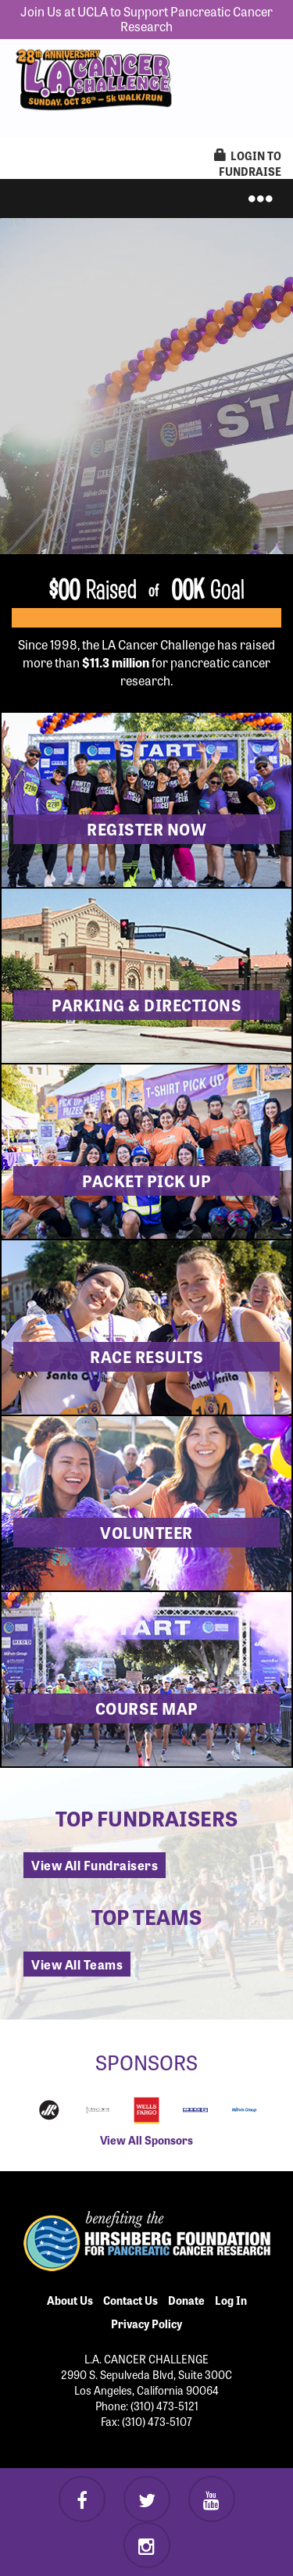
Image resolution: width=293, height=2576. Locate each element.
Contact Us (130, 2300)
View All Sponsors (146, 2140)
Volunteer (146, 1532)
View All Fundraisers (94, 1864)
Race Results (146, 1356)
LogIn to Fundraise (247, 163)
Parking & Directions (146, 1004)
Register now (146, 829)
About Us (70, 2300)
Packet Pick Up (146, 1180)
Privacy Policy (146, 2323)
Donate (186, 2300)
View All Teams (77, 1964)
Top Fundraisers (146, 1817)
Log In (231, 2300)
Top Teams (146, 1916)
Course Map (146, 1708)
